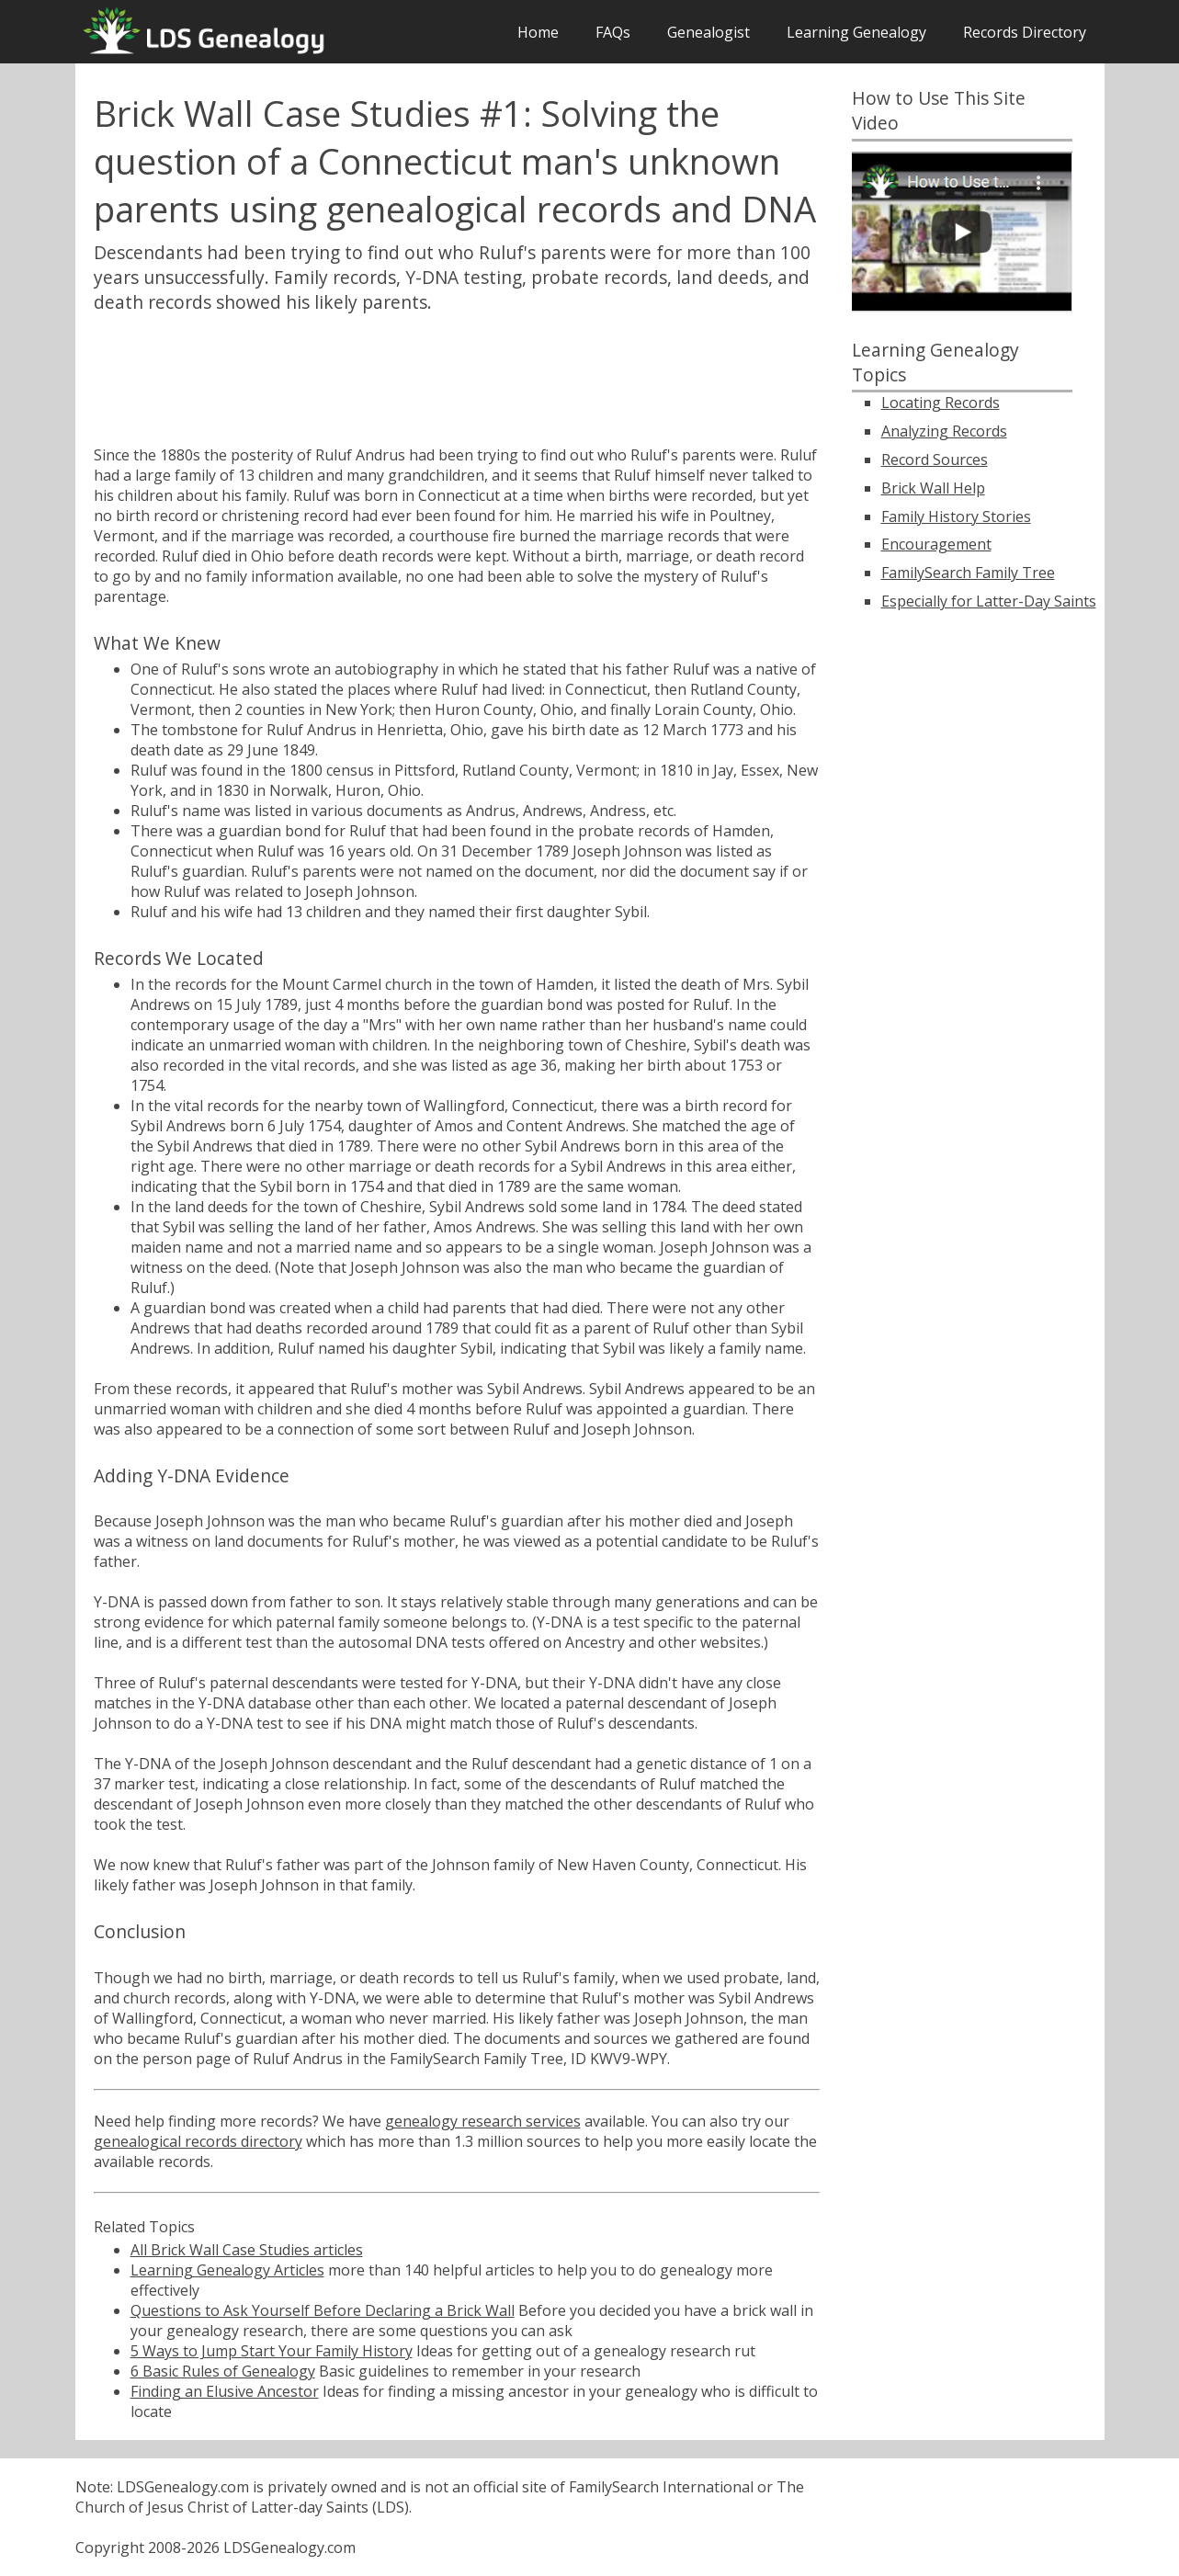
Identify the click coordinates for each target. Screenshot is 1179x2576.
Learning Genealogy (856, 32)
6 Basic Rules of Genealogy (222, 2371)
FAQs (612, 32)
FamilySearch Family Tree (968, 572)
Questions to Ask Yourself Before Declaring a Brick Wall (322, 2310)
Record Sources (934, 459)
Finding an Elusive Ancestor (224, 2391)
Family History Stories (956, 516)
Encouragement (936, 544)
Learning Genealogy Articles (227, 2270)
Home (538, 32)
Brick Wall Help (933, 488)
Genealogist (708, 32)
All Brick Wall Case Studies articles (246, 2250)
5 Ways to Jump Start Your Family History (271, 2351)
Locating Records (940, 402)
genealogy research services (483, 2121)
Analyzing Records (944, 431)
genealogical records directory (198, 2141)
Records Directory (1024, 32)
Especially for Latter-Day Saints (988, 601)
